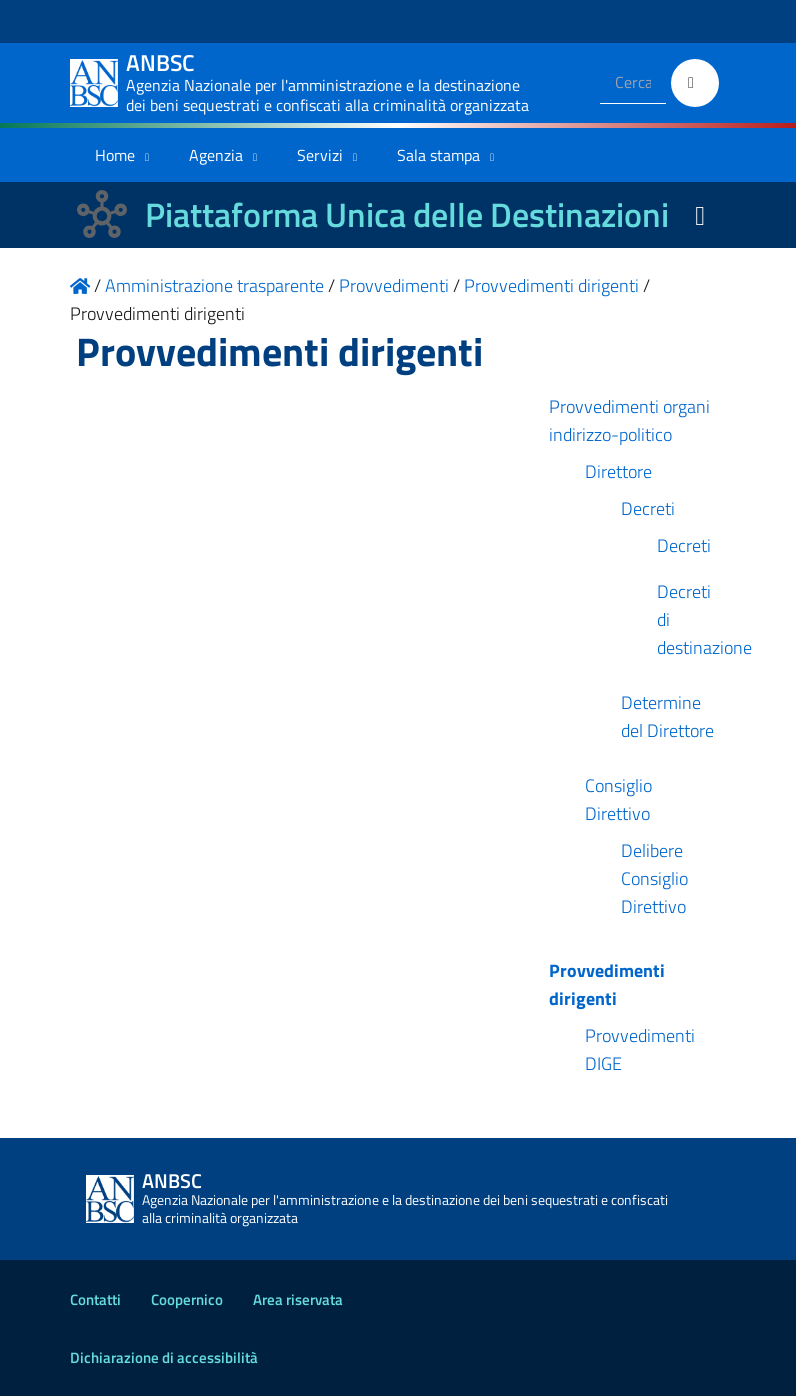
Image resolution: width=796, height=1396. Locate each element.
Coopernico (187, 1299)
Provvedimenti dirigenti (607, 984)
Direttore (618, 471)
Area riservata (298, 1299)
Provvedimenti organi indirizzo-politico (629, 420)
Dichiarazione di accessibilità (164, 1357)
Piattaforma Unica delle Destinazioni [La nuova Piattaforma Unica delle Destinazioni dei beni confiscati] (407, 214)
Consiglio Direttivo (618, 799)
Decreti (648, 508)
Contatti (95, 1299)
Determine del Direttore (667, 716)
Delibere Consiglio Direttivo (654, 878)
